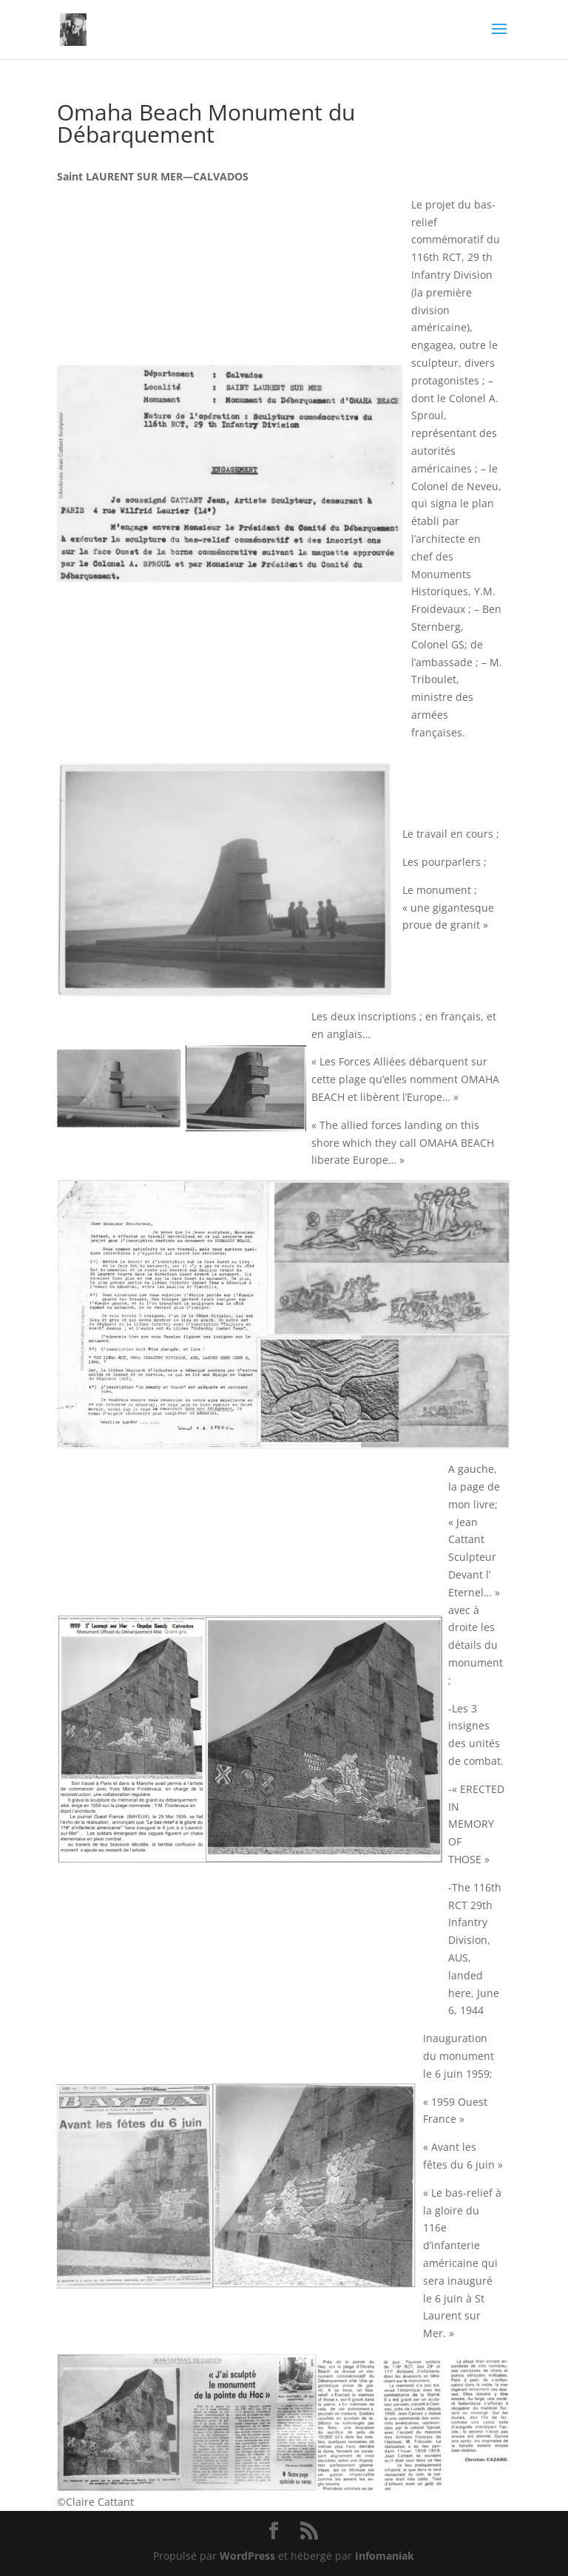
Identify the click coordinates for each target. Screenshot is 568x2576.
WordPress (247, 2556)
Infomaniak (384, 2556)
